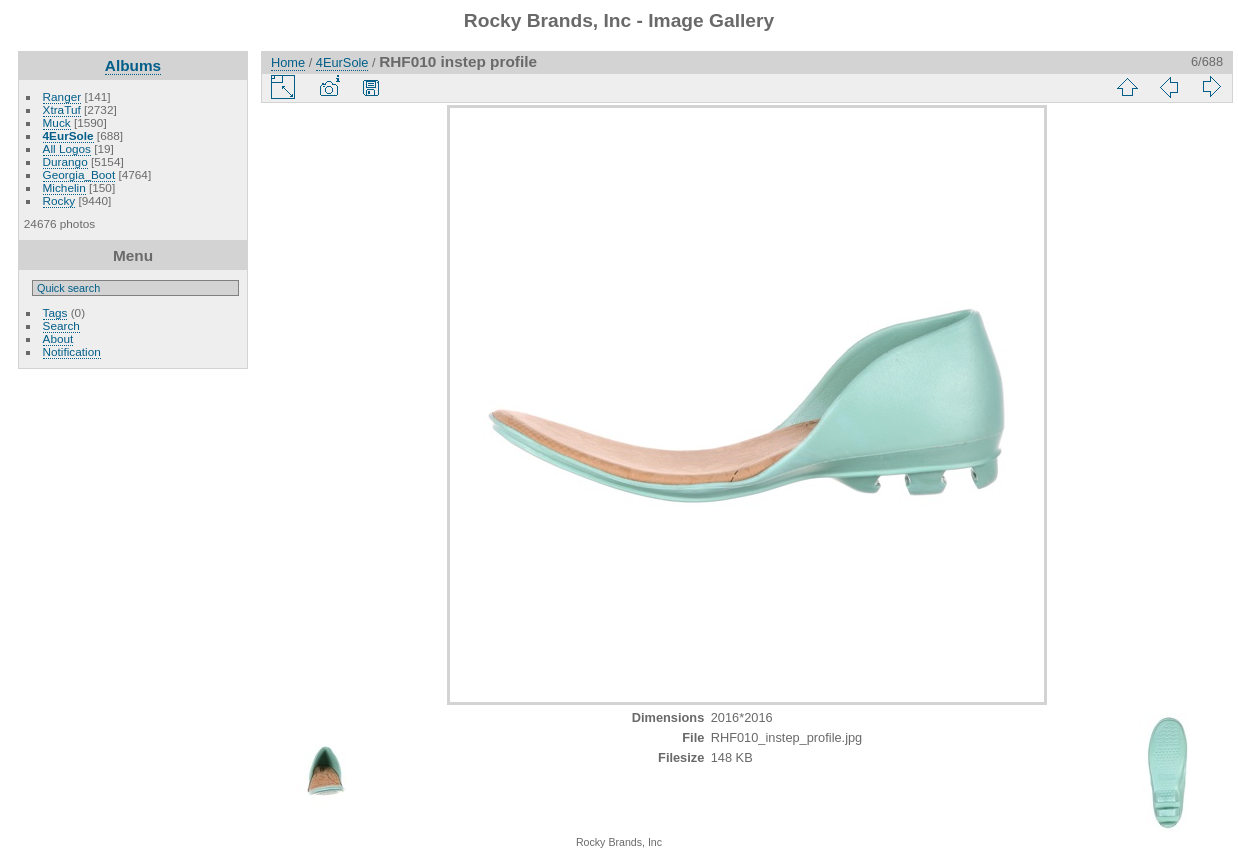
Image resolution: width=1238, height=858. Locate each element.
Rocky (59, 200)
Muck (57, 122)
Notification (72, 351)
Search (61, 325)
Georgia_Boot (79, 174)
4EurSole (68, 135)
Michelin (64, 187)
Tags (55, 312)
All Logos (67, 148)
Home (288, 62)
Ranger (62, 96)
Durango (65, 161)
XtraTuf (62, 109)
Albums (133, 65)
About (58, 338)
